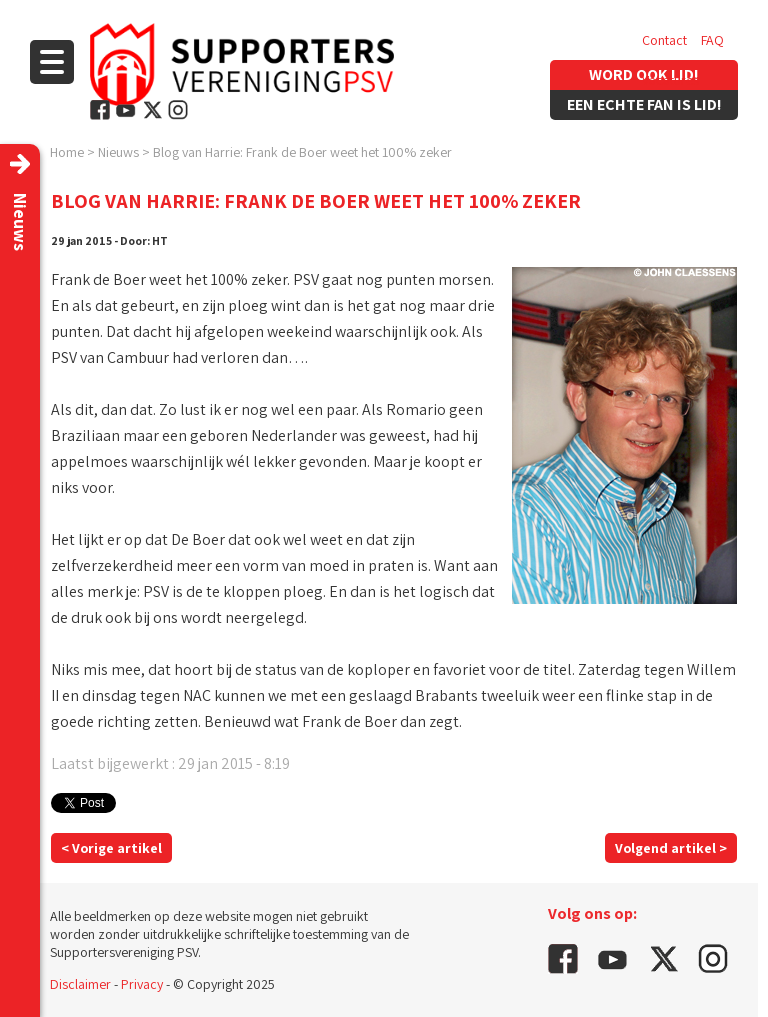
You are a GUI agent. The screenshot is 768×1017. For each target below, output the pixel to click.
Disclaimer (80, 984)
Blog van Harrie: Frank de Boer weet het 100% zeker (302, 152)
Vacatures (670, 80)
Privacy (142, 984)
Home (67, 152)
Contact (664, 40)
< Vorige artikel (111, 848)
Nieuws (118, 152)
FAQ (712, 40)
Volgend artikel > (671, 848)
